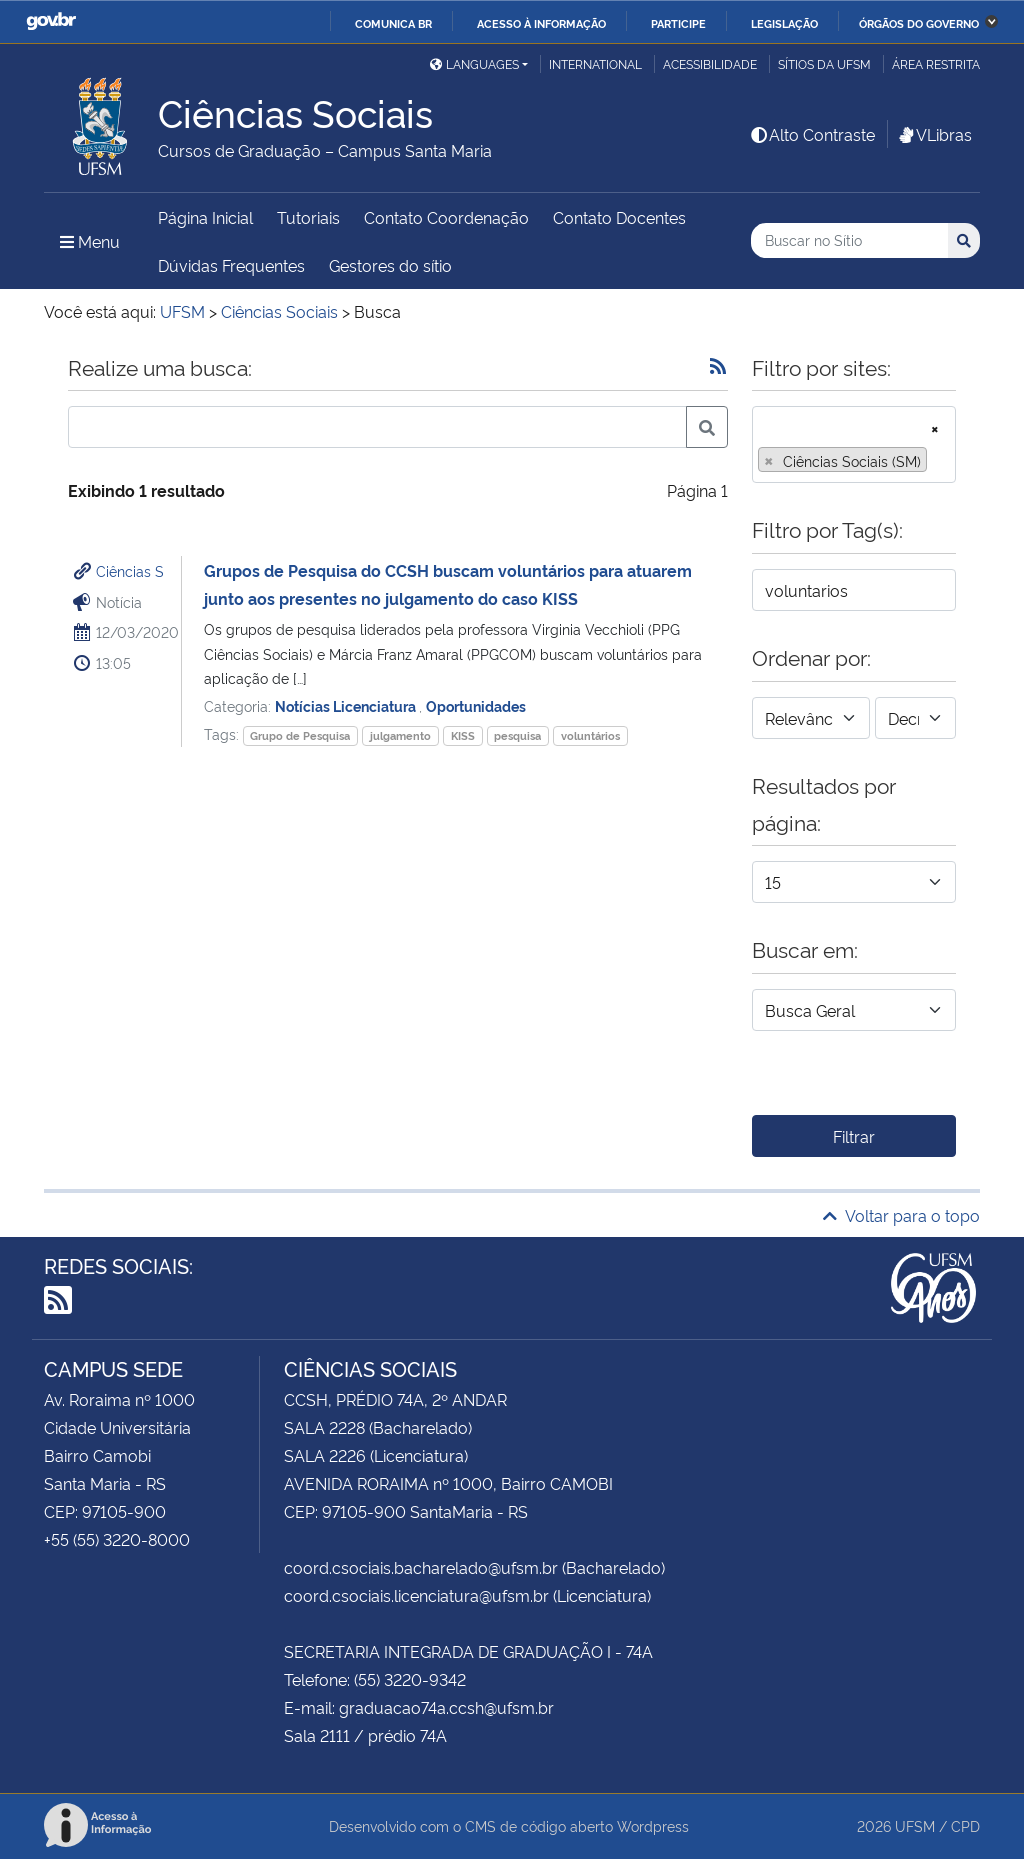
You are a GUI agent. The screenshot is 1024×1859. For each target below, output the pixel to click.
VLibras (934, 134)
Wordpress (653, 1825)
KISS (463, 735)
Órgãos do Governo (919, 23)
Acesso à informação (541, 23)
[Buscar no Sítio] (849, 240)
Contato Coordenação (446, 217)
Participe (678, 23)
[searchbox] (938, 461)
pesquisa (517, 735)
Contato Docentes (619, 217)
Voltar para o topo (901, 1215)
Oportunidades (476, 705)
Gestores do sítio (390, 265)
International (595, 63)
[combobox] (854, 444)
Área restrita (936, 63)
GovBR (51, 21)
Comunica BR (393, 23)
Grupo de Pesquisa (300, 735)
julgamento (400, 735)
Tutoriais (308, 217)
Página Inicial (205, 217)
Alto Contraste (812, 134)
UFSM (915, 1825)
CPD (965, 1825)
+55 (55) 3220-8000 (117, 1539)
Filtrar (854, 1136)
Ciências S (130, 570)
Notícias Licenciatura (347, 705)
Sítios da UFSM (824, 63)
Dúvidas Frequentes (231, 265)
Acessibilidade (710, 63)
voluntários (590, 735)
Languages (474, 63)
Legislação (784, 23)
